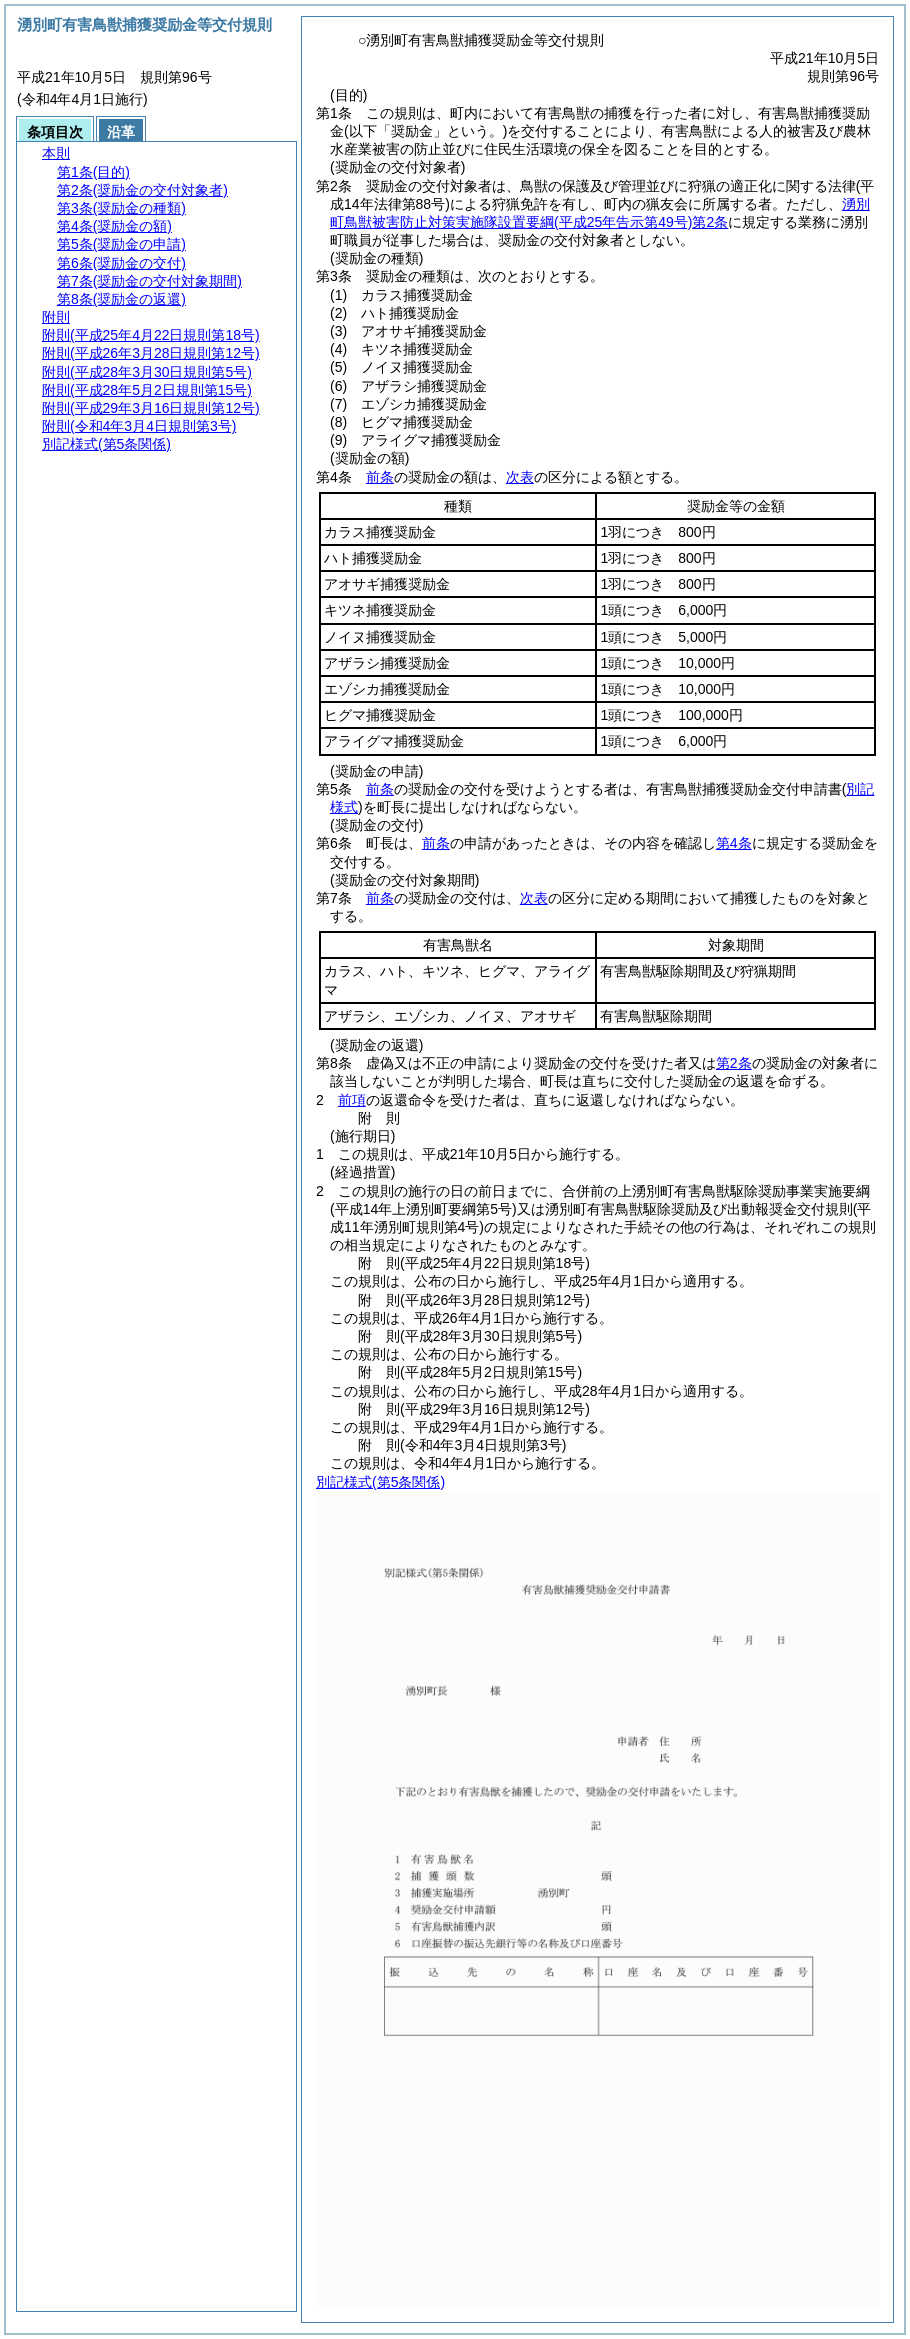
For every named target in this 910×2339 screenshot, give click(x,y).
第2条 (734, 1063)
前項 (352, 1100)
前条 (380, 477)
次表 (520, 477)
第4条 (734, 843)
